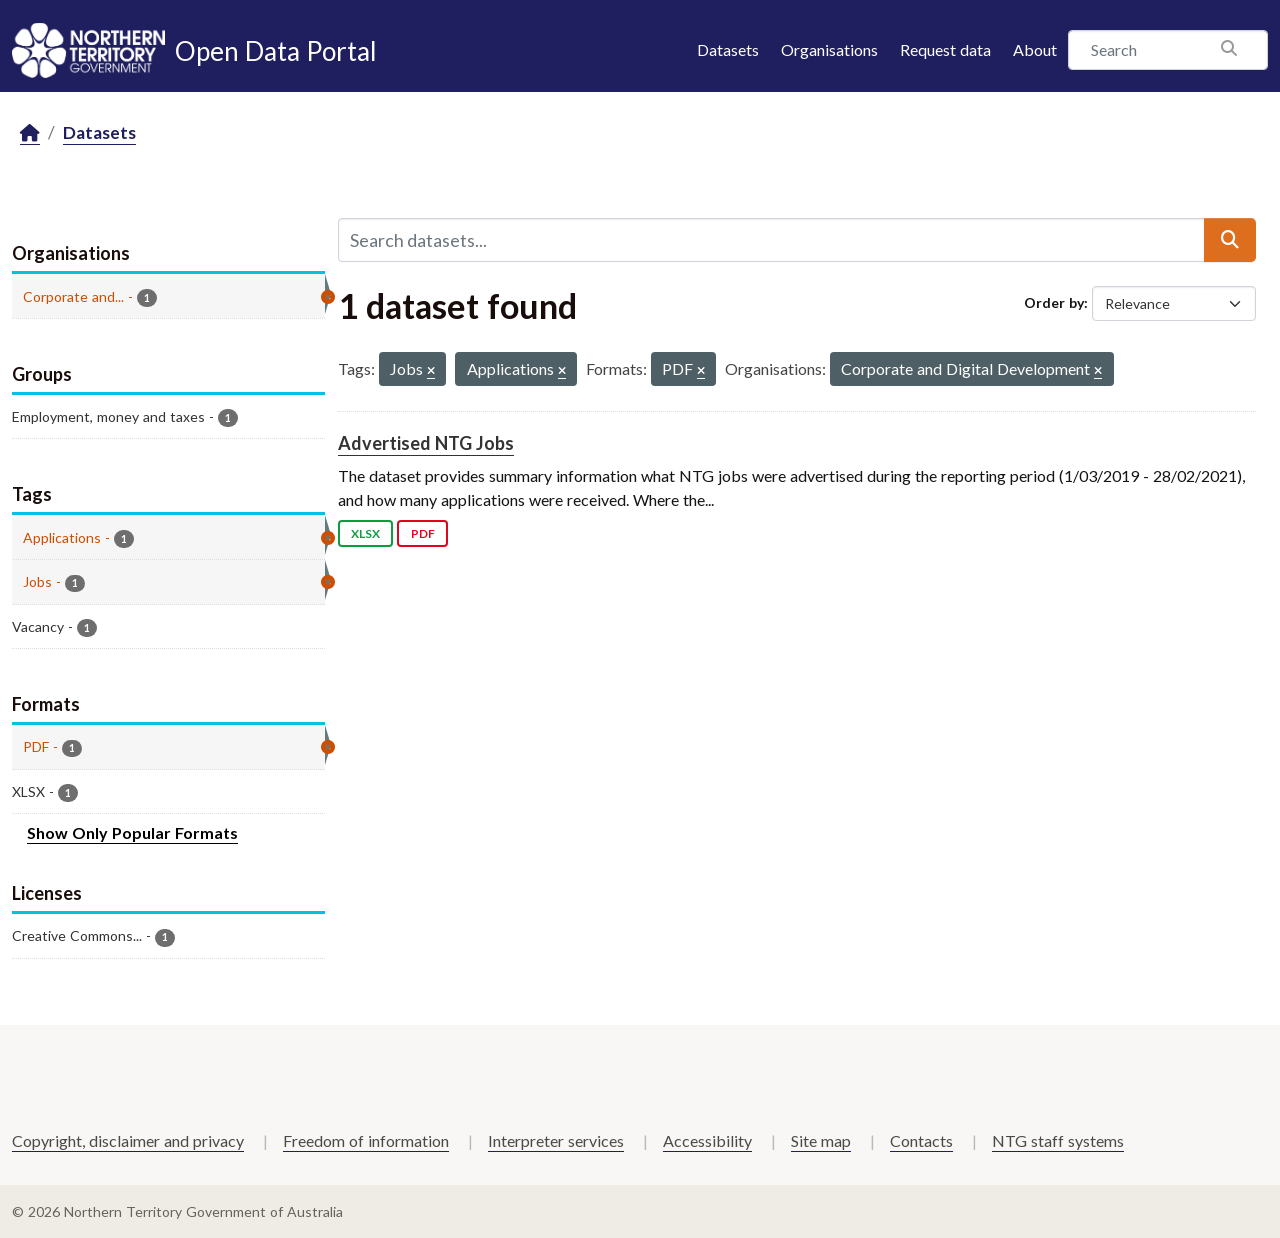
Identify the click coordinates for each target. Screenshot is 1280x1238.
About (1035, 49)
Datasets (728, 49)
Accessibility (707, 1140)
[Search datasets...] (771, 240)
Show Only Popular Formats (132, 832)
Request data (945, 49)
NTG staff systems (1058, 1140)
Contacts (921, 1140)
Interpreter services (556, 1140)
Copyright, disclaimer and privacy (128, 1140)
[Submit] (1230, 240)
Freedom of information (366, 1140)
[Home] (30, 133)
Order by (1054, 302)
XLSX (365, 533)
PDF (423, 533)
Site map (821, 1140)
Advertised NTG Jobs (426, 443)
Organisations (829, 49)
